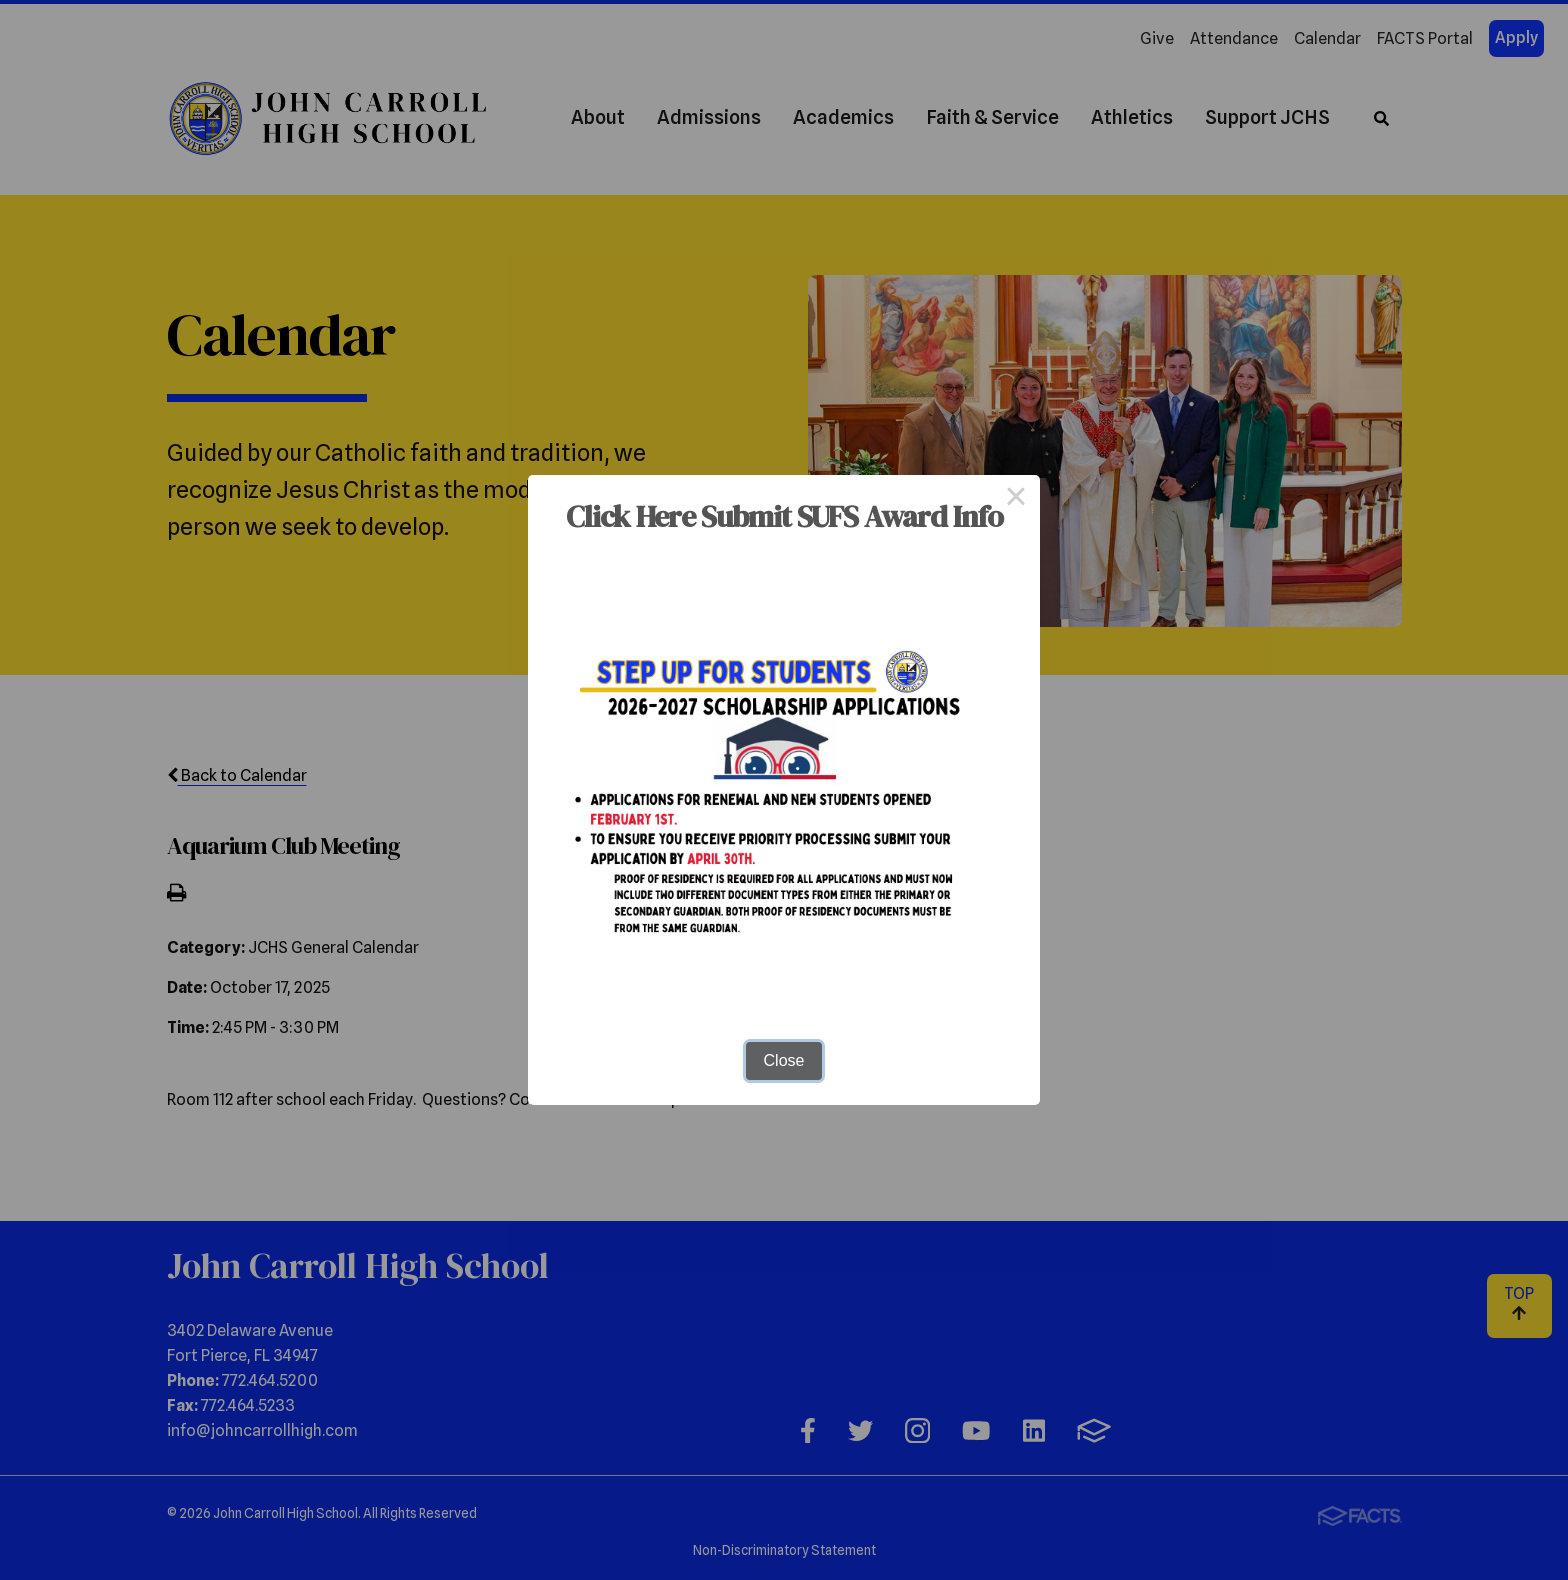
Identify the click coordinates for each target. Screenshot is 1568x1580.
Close (784, 1060)
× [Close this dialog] (1016, 499)
